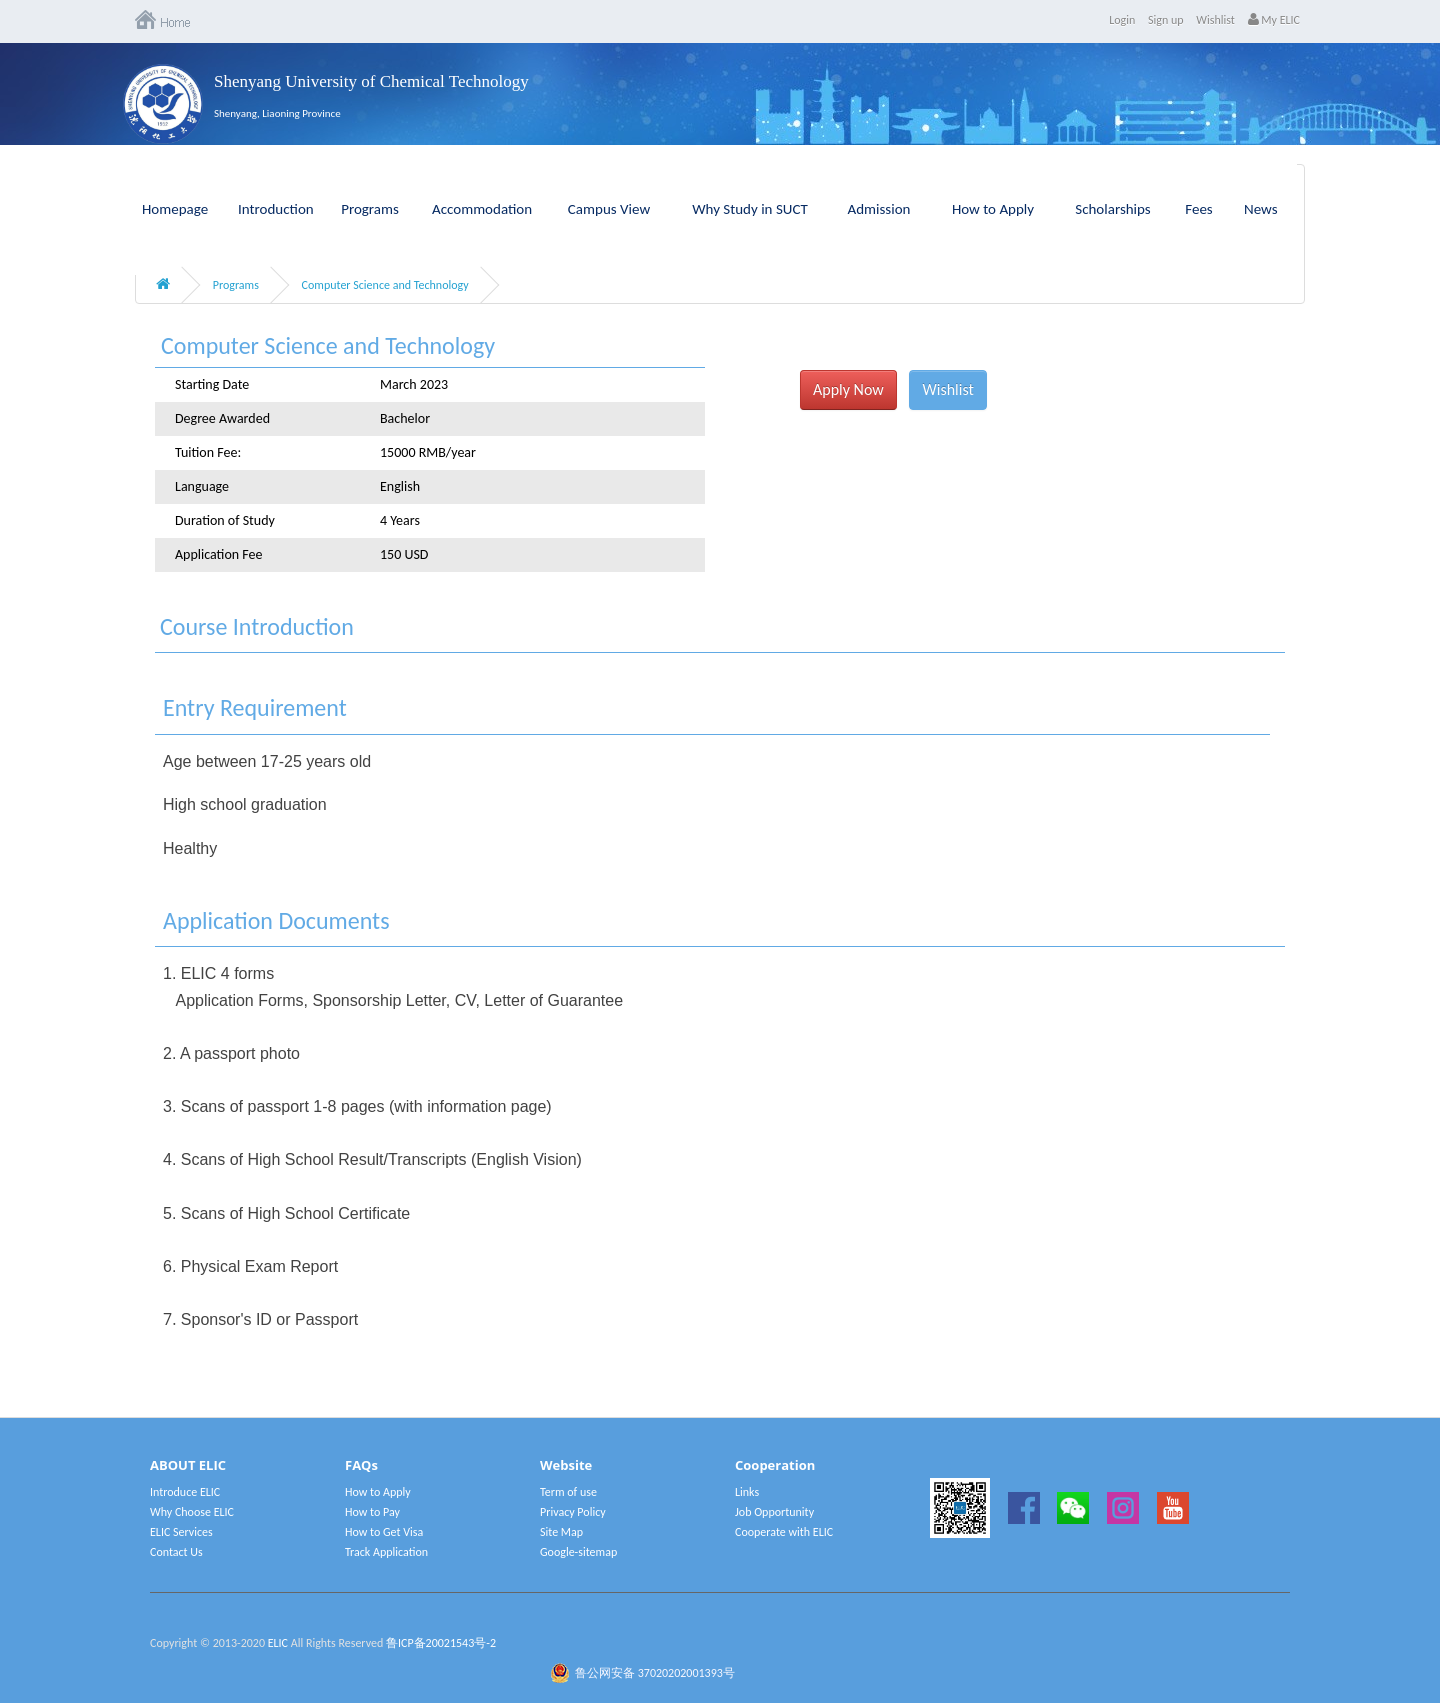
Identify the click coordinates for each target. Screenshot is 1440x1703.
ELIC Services (181, 1532)
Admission (879, 209)
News (1261, 209)
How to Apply (993, 209)
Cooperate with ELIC (784, 1532)
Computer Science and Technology (385, 285)
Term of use (568, 1492)
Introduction (276, 209)
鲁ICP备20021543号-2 (441, 1643)
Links (747, 1492)
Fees (1198, 209)
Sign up (1166, 20)
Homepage (175, 209)
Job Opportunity (774, 1512)
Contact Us (176, 1552)
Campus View (609, 209)
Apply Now (848, 389)
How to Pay (372, 1512)
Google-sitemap (578, 1552)
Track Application (386, 1552)
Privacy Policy (573, 1512)
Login (1122, 20)
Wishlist (1215, 20)
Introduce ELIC (185, 1492)
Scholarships (1113, 209)
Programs (370, 209)
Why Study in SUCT (750, 209)
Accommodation (482, 209)
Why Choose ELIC (192, 1512)
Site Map (561, 1532)
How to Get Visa (384, 1532)
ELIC (278, 1643)
